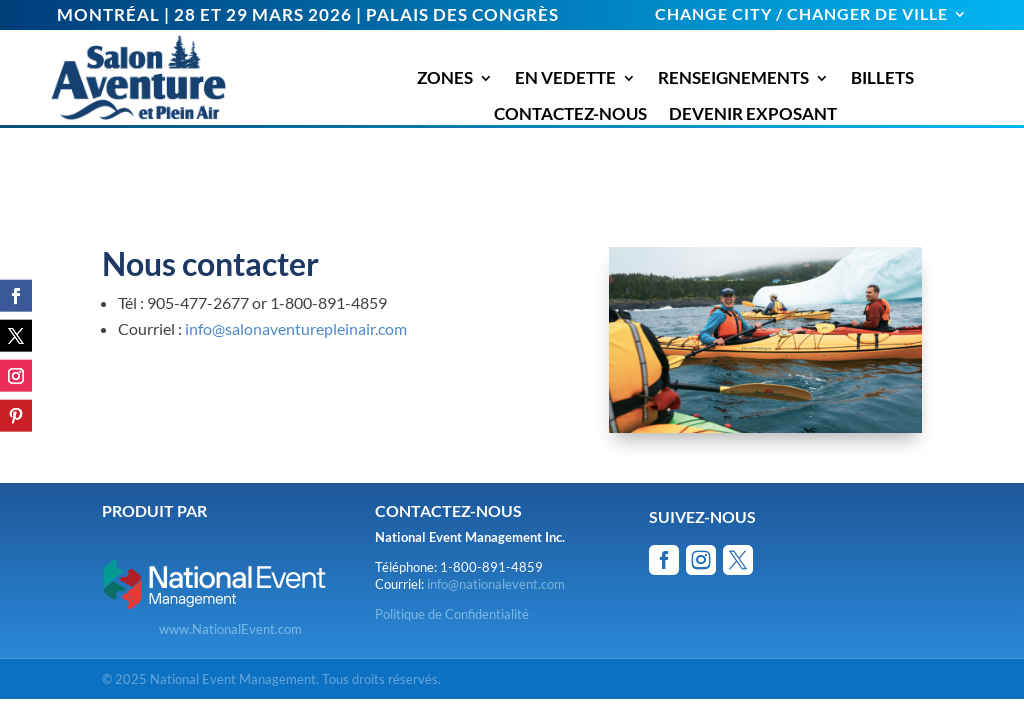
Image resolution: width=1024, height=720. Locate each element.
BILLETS (882, 78)
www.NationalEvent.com (230, 629)
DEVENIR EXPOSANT (753, 114)
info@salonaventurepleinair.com (296, 328)
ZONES (445, 78)
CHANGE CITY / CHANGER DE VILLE (801, 15)
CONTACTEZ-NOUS (570, 114)
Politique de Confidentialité (452, 614)
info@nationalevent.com (496, 584)
